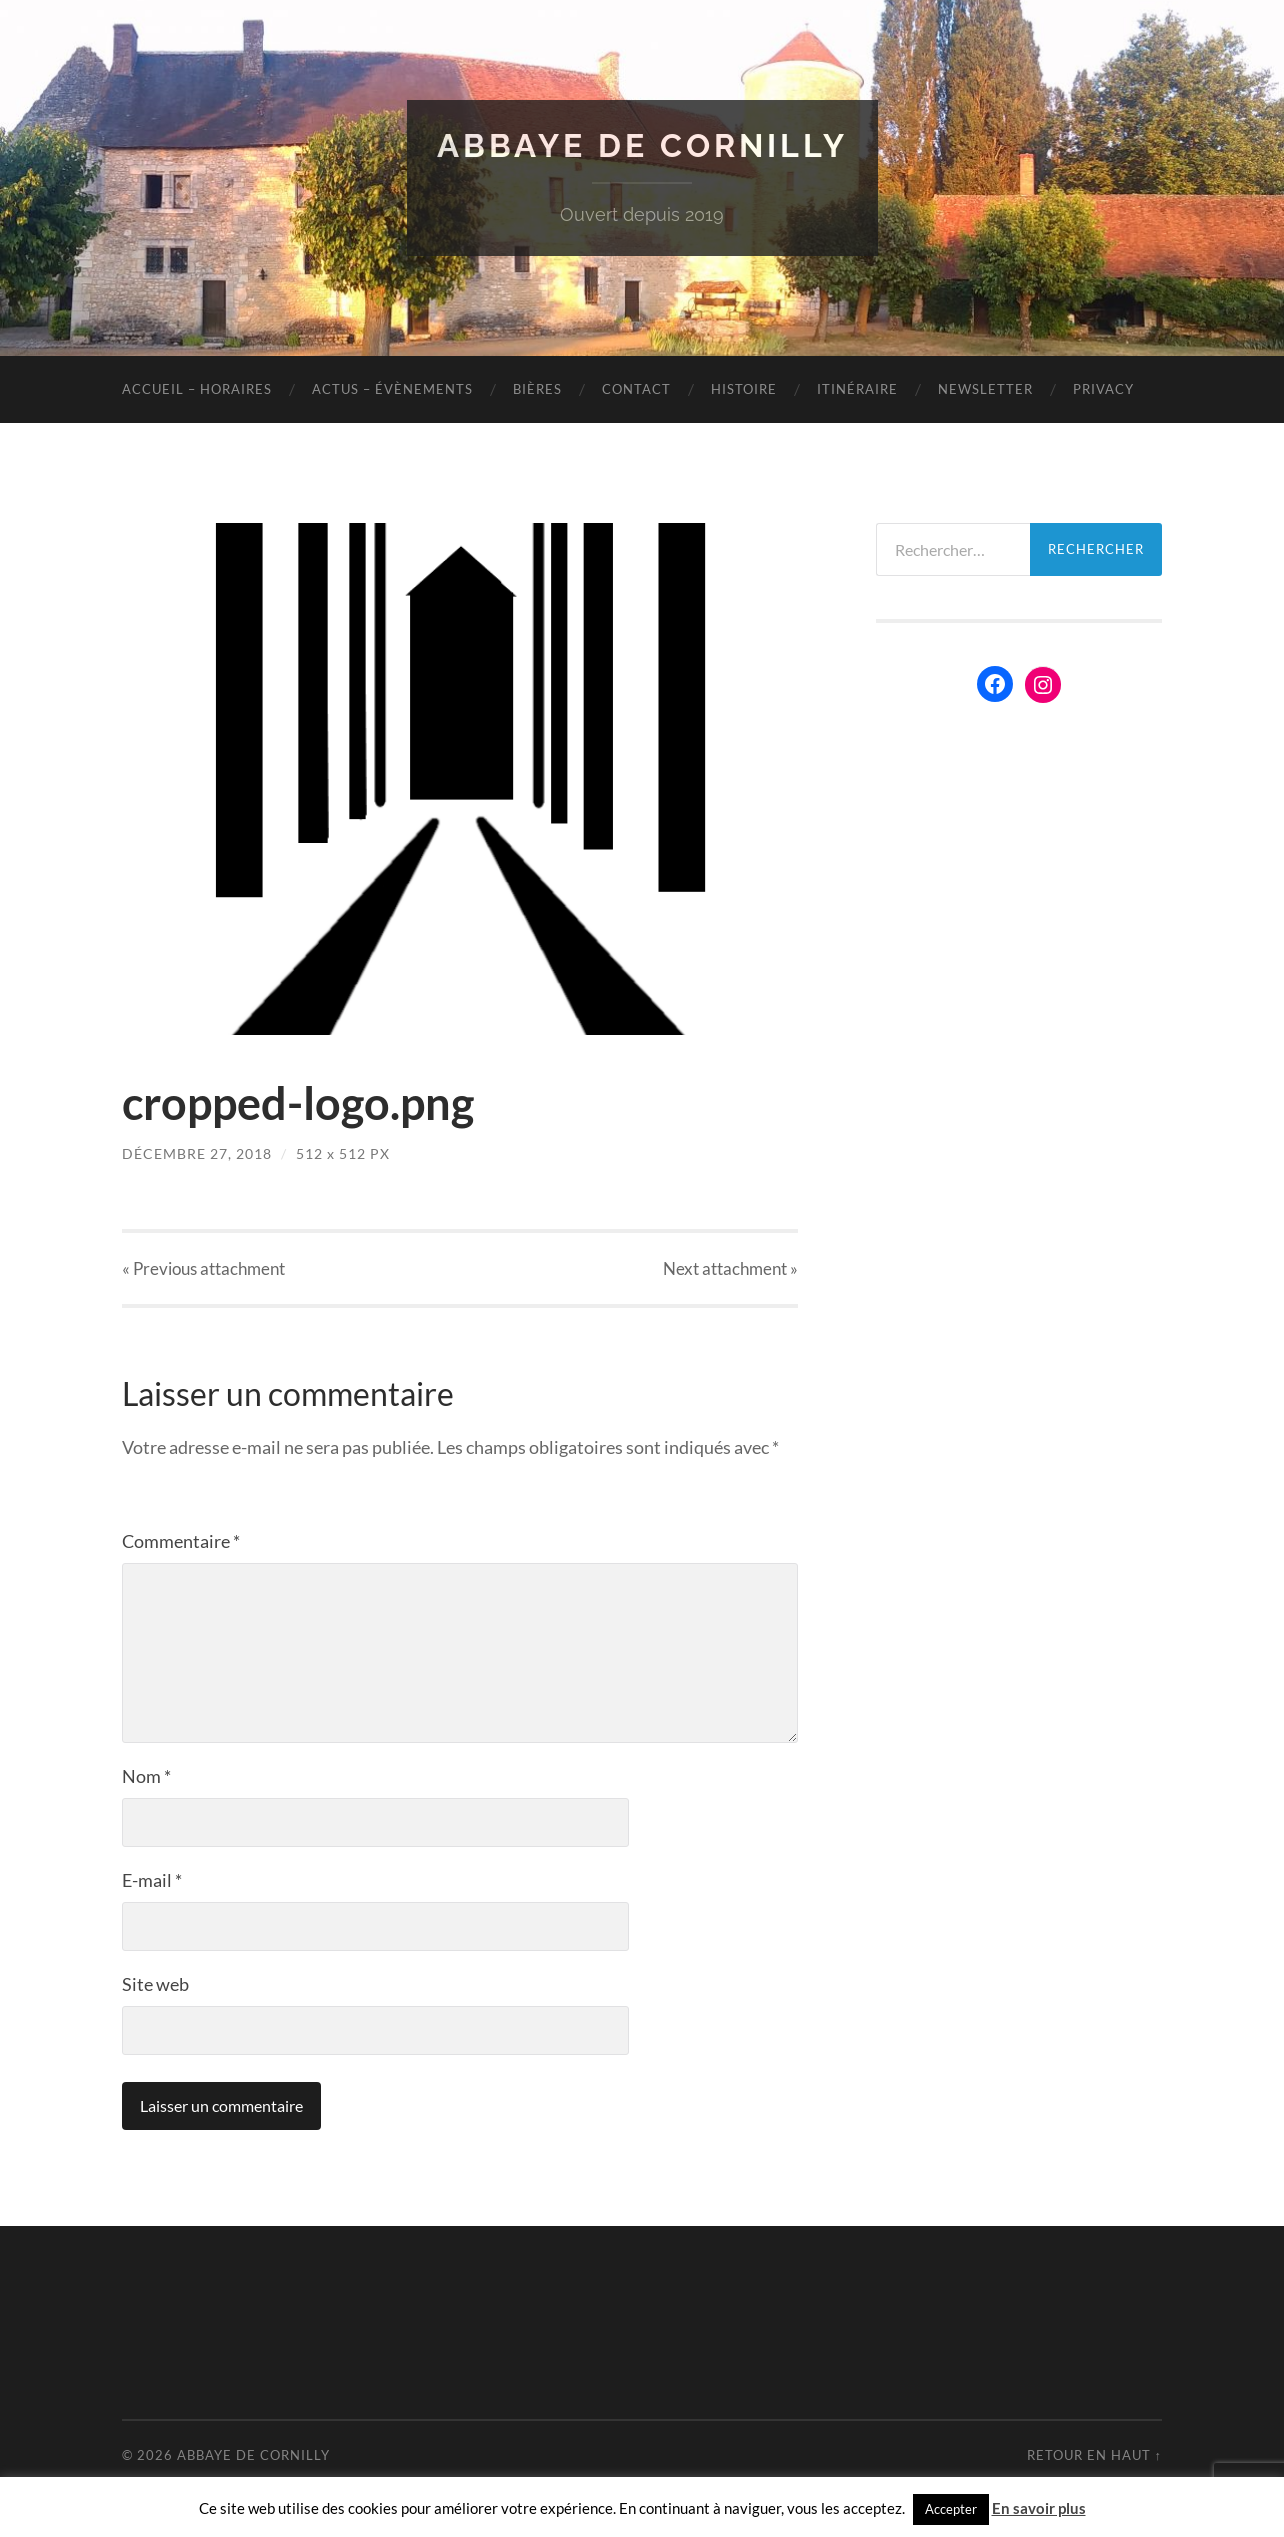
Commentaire (181, 1541)
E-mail (152, 1880)
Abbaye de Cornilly (642, 145)
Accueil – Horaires (197, 389)
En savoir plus (1039, 2508)
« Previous (203, 1268)
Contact (636, 389)
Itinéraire (857, 389)
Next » (730, 1268)
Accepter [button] (951, 2509)
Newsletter (985, 389)
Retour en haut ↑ (1094, 2455)
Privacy (1103, 389)
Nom (146, 1776)
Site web (155, 1984)
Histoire (744, 389)
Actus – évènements (392, 389)
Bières (537, 389)
